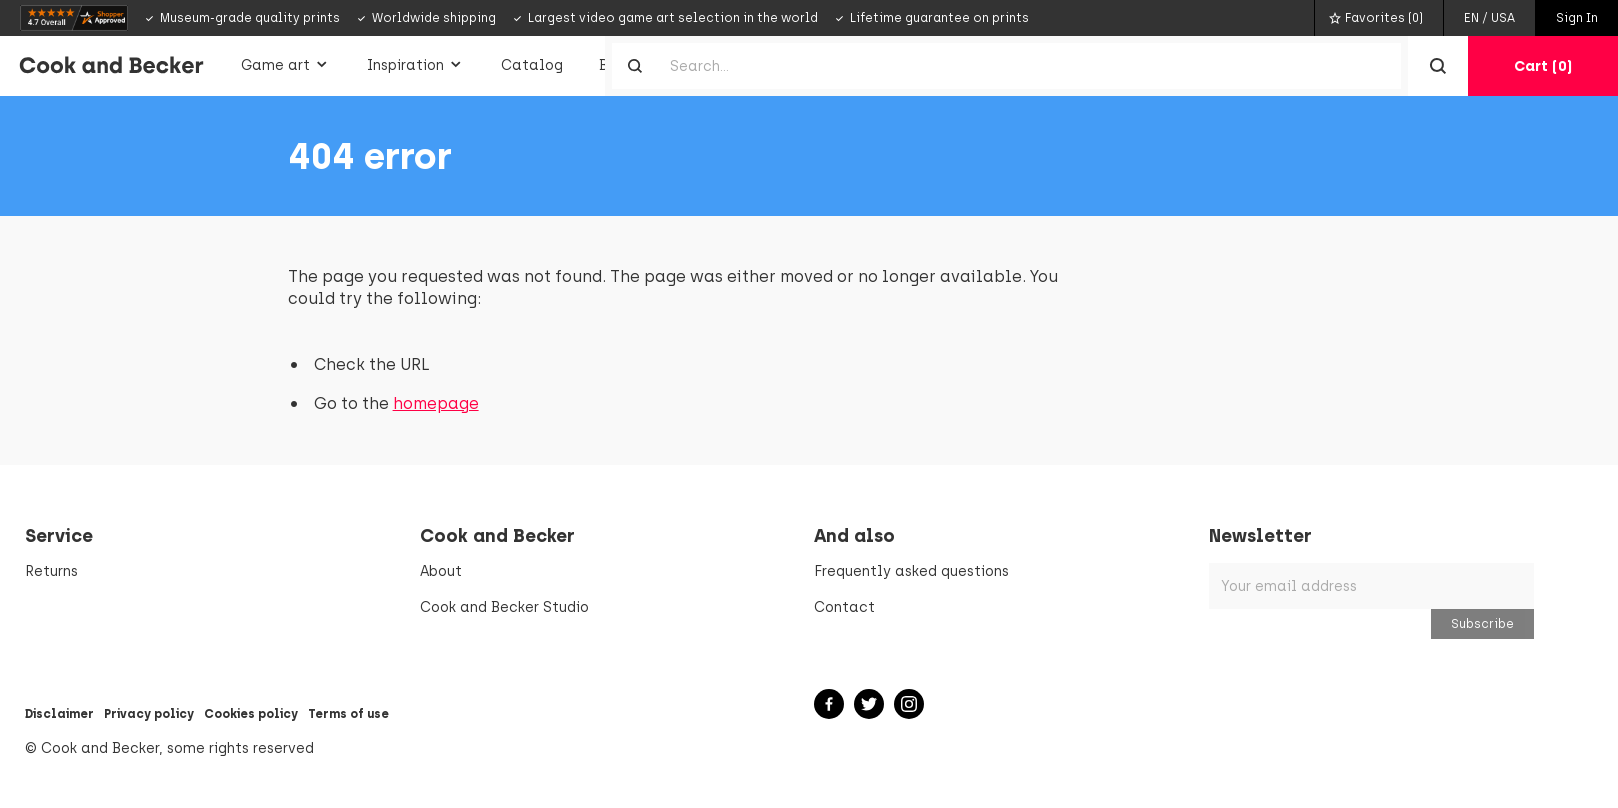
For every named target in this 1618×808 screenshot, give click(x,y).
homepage (436, 403)
